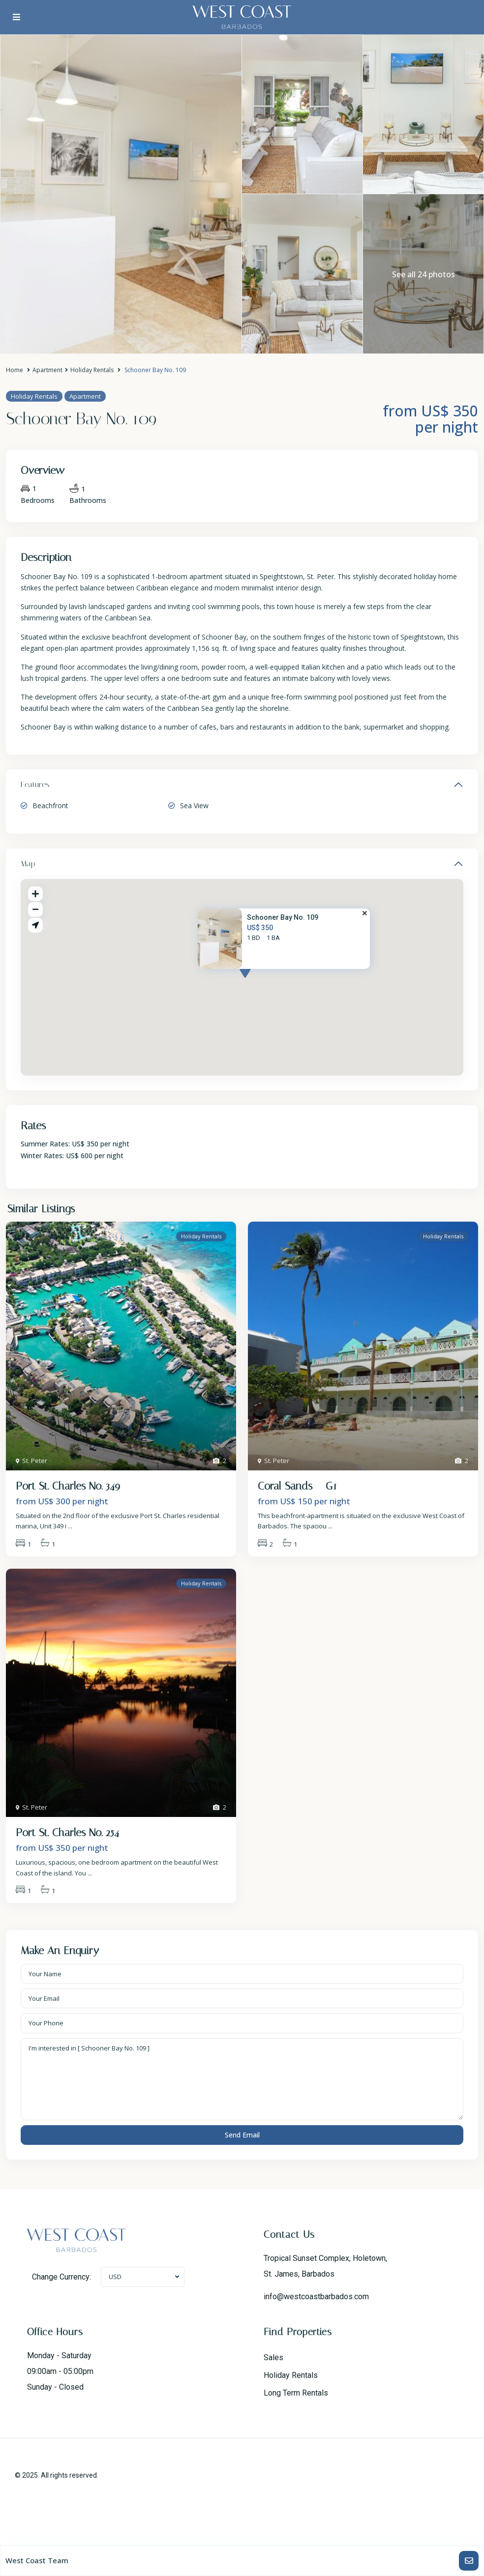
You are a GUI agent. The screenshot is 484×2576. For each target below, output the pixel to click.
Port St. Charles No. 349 (68, 1486)
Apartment (47, 370)
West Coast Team (36, 2560)
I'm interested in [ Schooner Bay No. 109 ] (242, 2079)
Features (35, 784)
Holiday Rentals (92, 370)
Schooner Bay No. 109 (282, 917)
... (70, 1526)
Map (28, 863)
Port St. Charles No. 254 (67, 1832)
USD (115, 2276)
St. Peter (34, 1460)
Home (14, 370)
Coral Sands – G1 (297, 1486)
